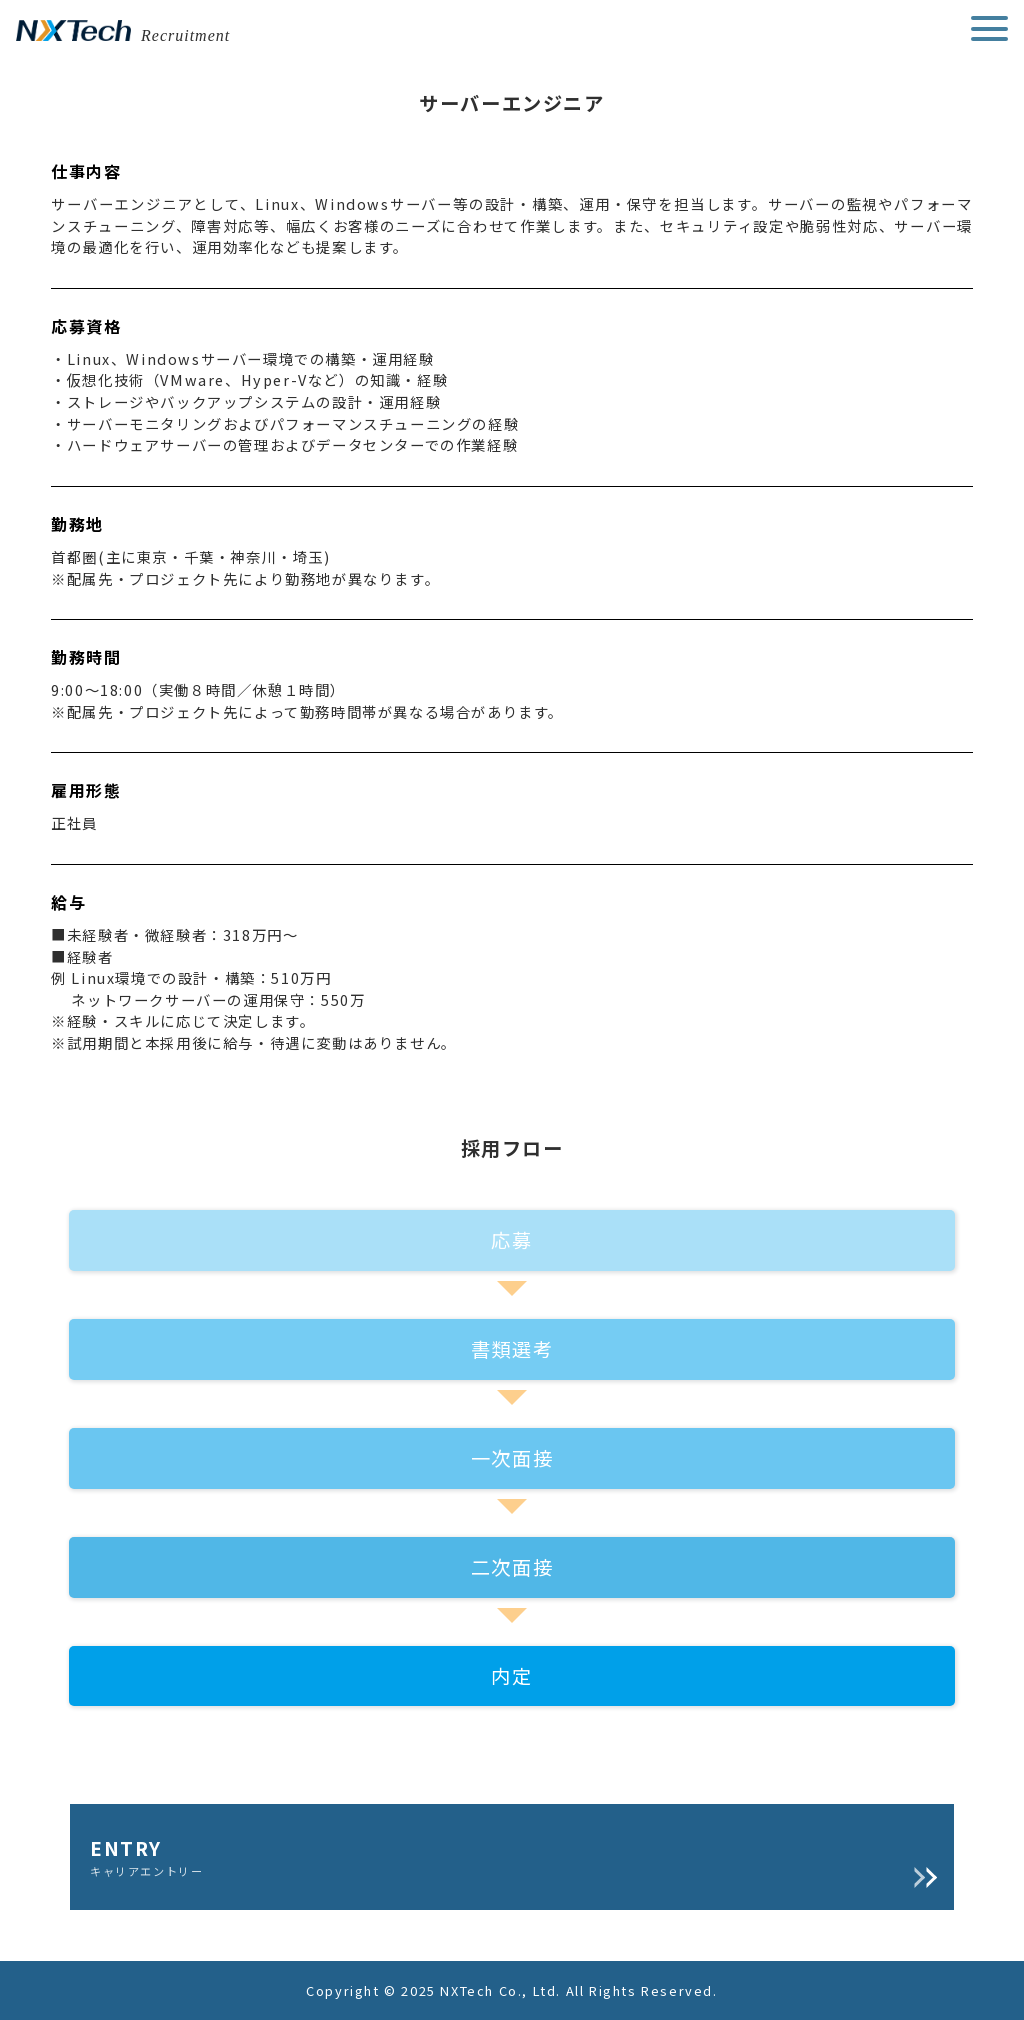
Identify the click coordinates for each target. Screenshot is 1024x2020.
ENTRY (512, 1857)
